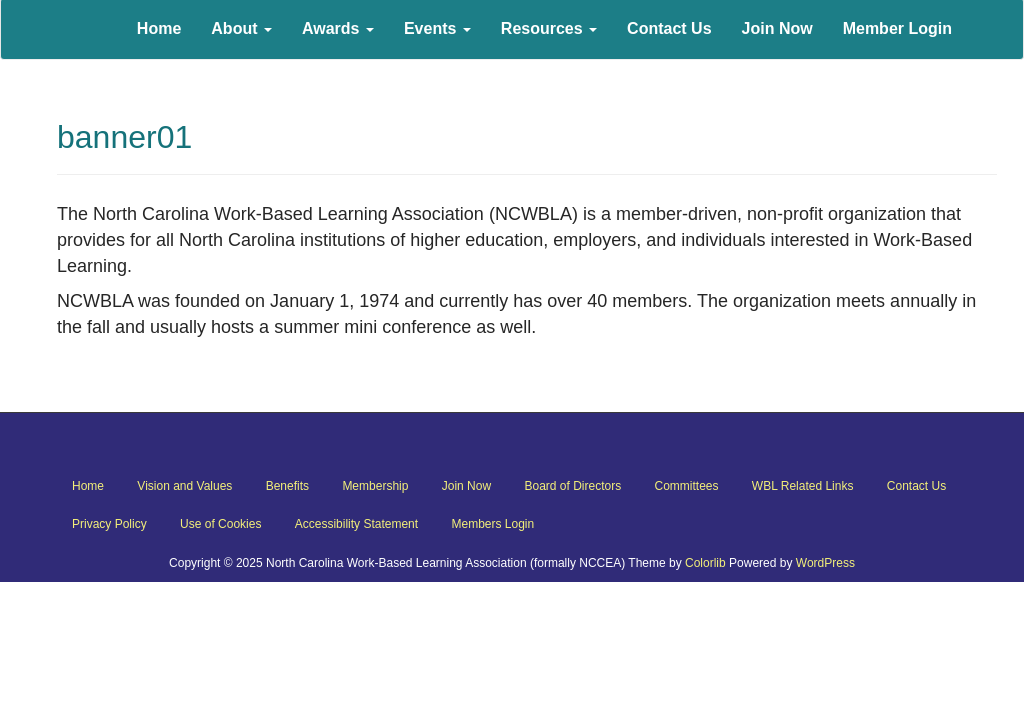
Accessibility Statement (356, 524)
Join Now (466, 486)
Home (88, 486)
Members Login (492, 524)
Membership (375, 486)
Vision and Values (184, 486)
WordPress (825, 563)
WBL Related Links (803, 486)
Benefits (287, 486)
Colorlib (705, 563)
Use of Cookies (220, 524)
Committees (687, 486)
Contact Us (916, 486)
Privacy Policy (109, 524)
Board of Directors (572, 486)
